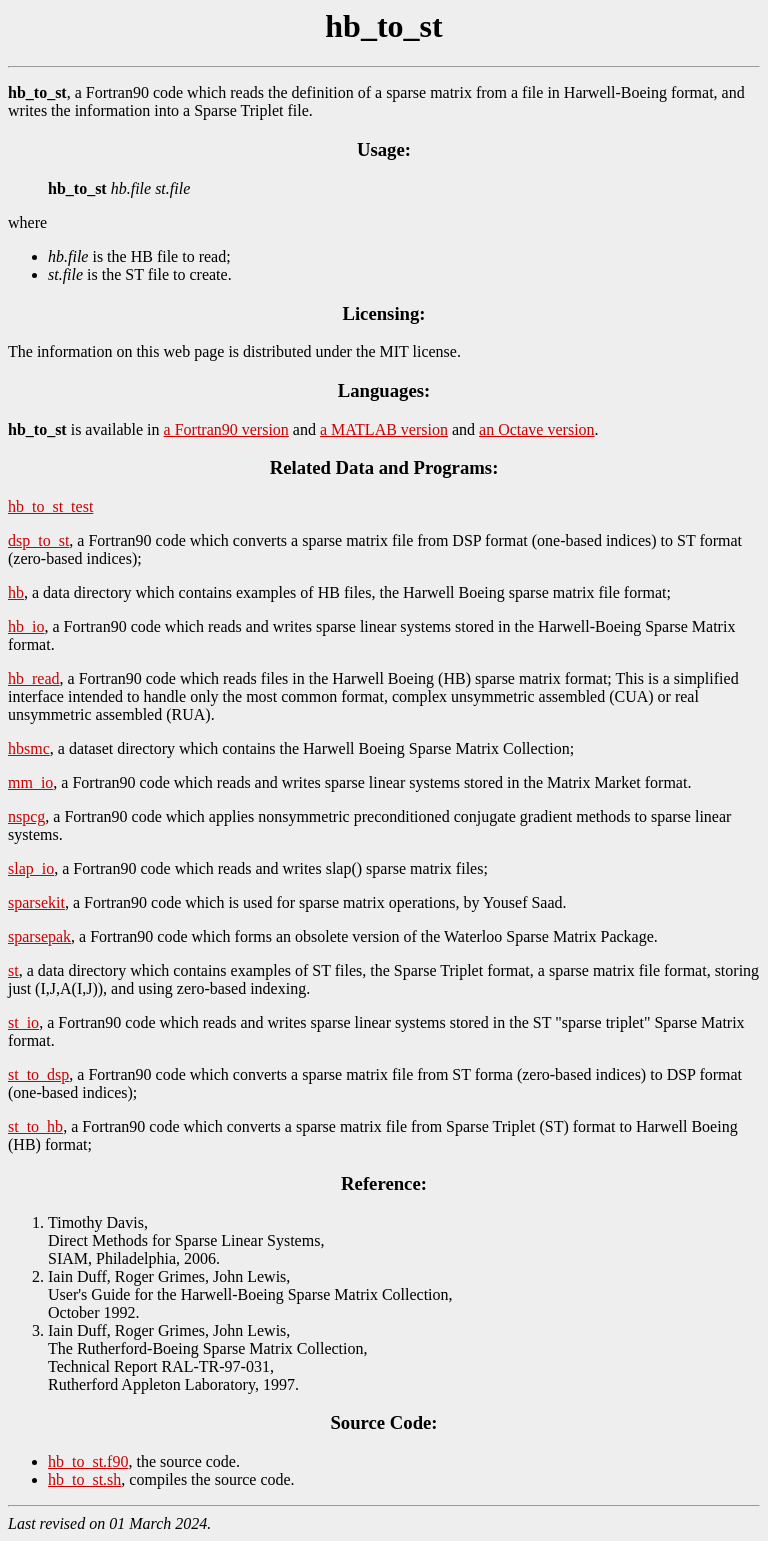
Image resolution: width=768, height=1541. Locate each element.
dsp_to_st (38, 540)
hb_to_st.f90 (88, 1461)
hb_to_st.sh (84, 1479)
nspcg (26, 816)
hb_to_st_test (50, 506)
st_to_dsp (38, 1074)
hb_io (26, 626)
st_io (23, 1022)
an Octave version (537, 429)
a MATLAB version (384, 429)
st (13, 970)
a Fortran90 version (226, 429)
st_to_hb (35, 1126)
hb (16, 592)
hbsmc (29, 748)
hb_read (34, 678)
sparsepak (39, 936)
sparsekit (36, 902)
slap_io (31, 868)
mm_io (30, 782)
